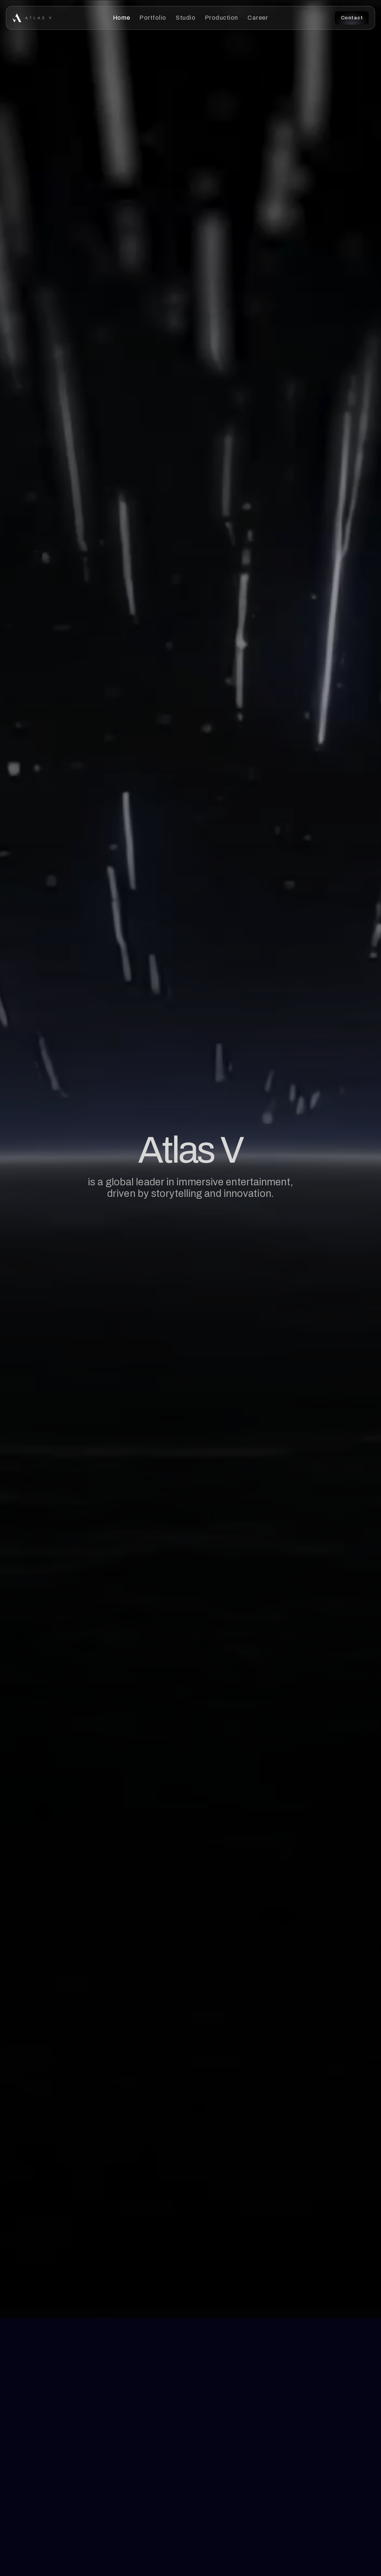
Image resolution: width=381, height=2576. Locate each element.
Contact (352, 17)
